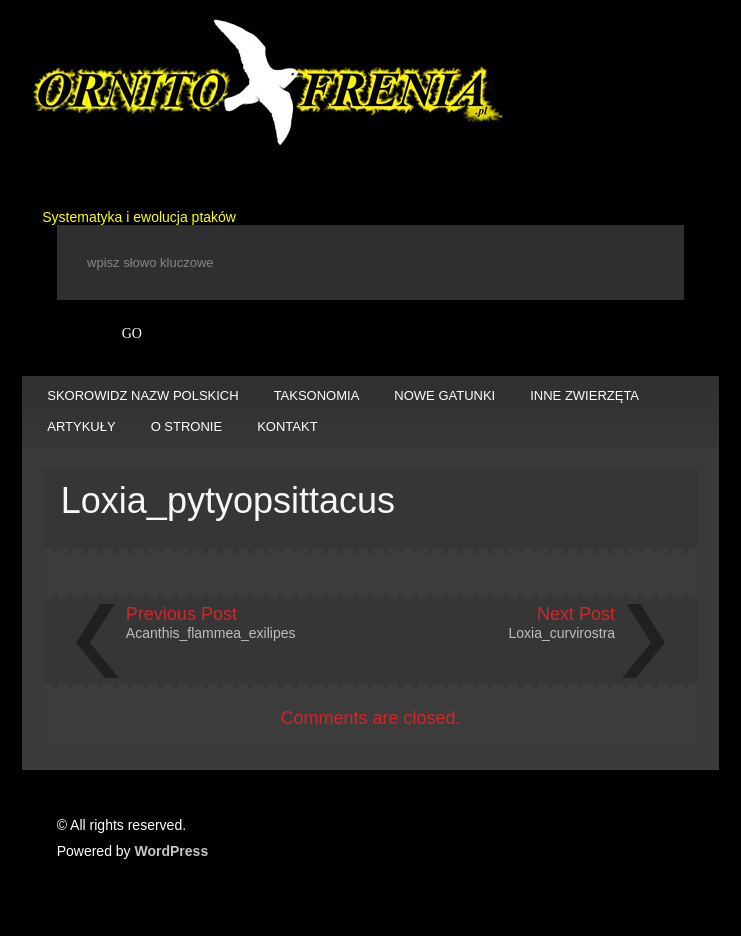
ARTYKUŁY (81, 426)
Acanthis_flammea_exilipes (211, 633)
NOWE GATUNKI (444, 395)
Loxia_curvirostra (562, 633)
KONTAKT (287, 426)
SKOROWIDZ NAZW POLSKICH (142, 395)
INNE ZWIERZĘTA (584, 395)
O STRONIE (187, 426)
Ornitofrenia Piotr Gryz (264, 84)
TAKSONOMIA (317, 395)
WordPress (172, 851)
